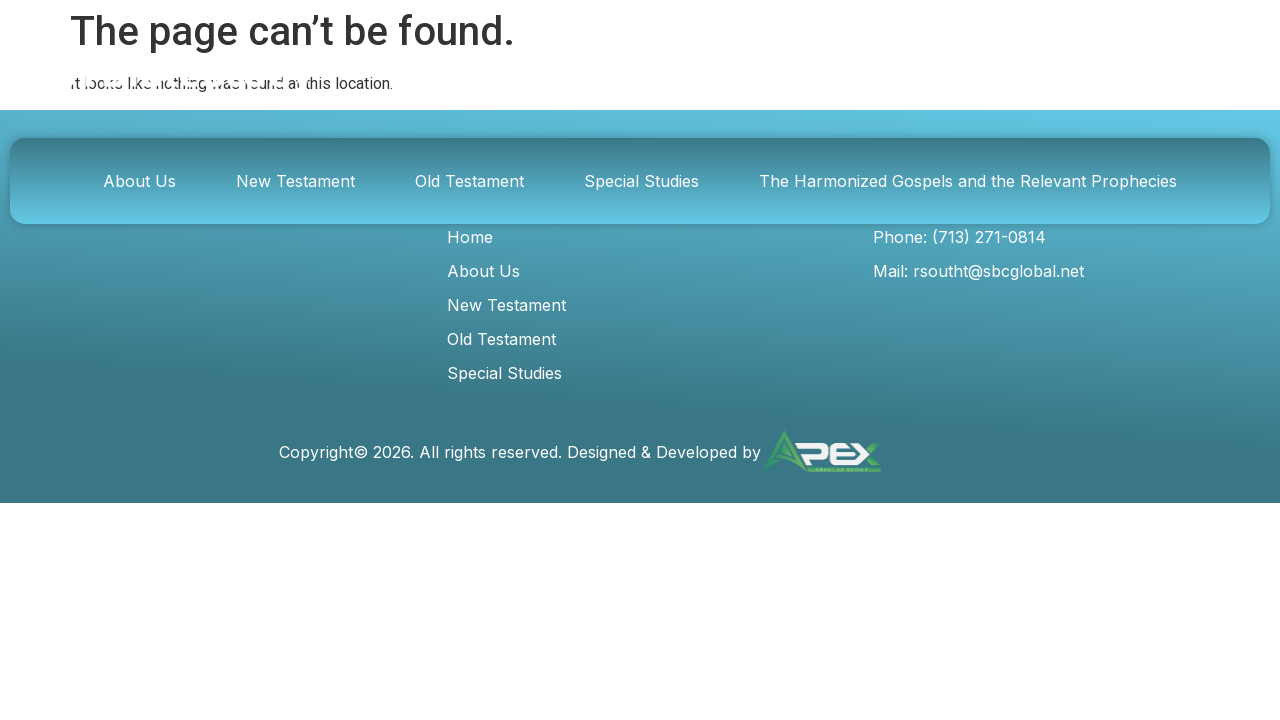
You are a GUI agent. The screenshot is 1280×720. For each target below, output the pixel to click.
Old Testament (469, 181)
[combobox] (795, 74)
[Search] (996, 74)
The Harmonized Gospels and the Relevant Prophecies (968, 181)
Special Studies (641, 181)
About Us (139, 181)
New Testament (295, 181)
